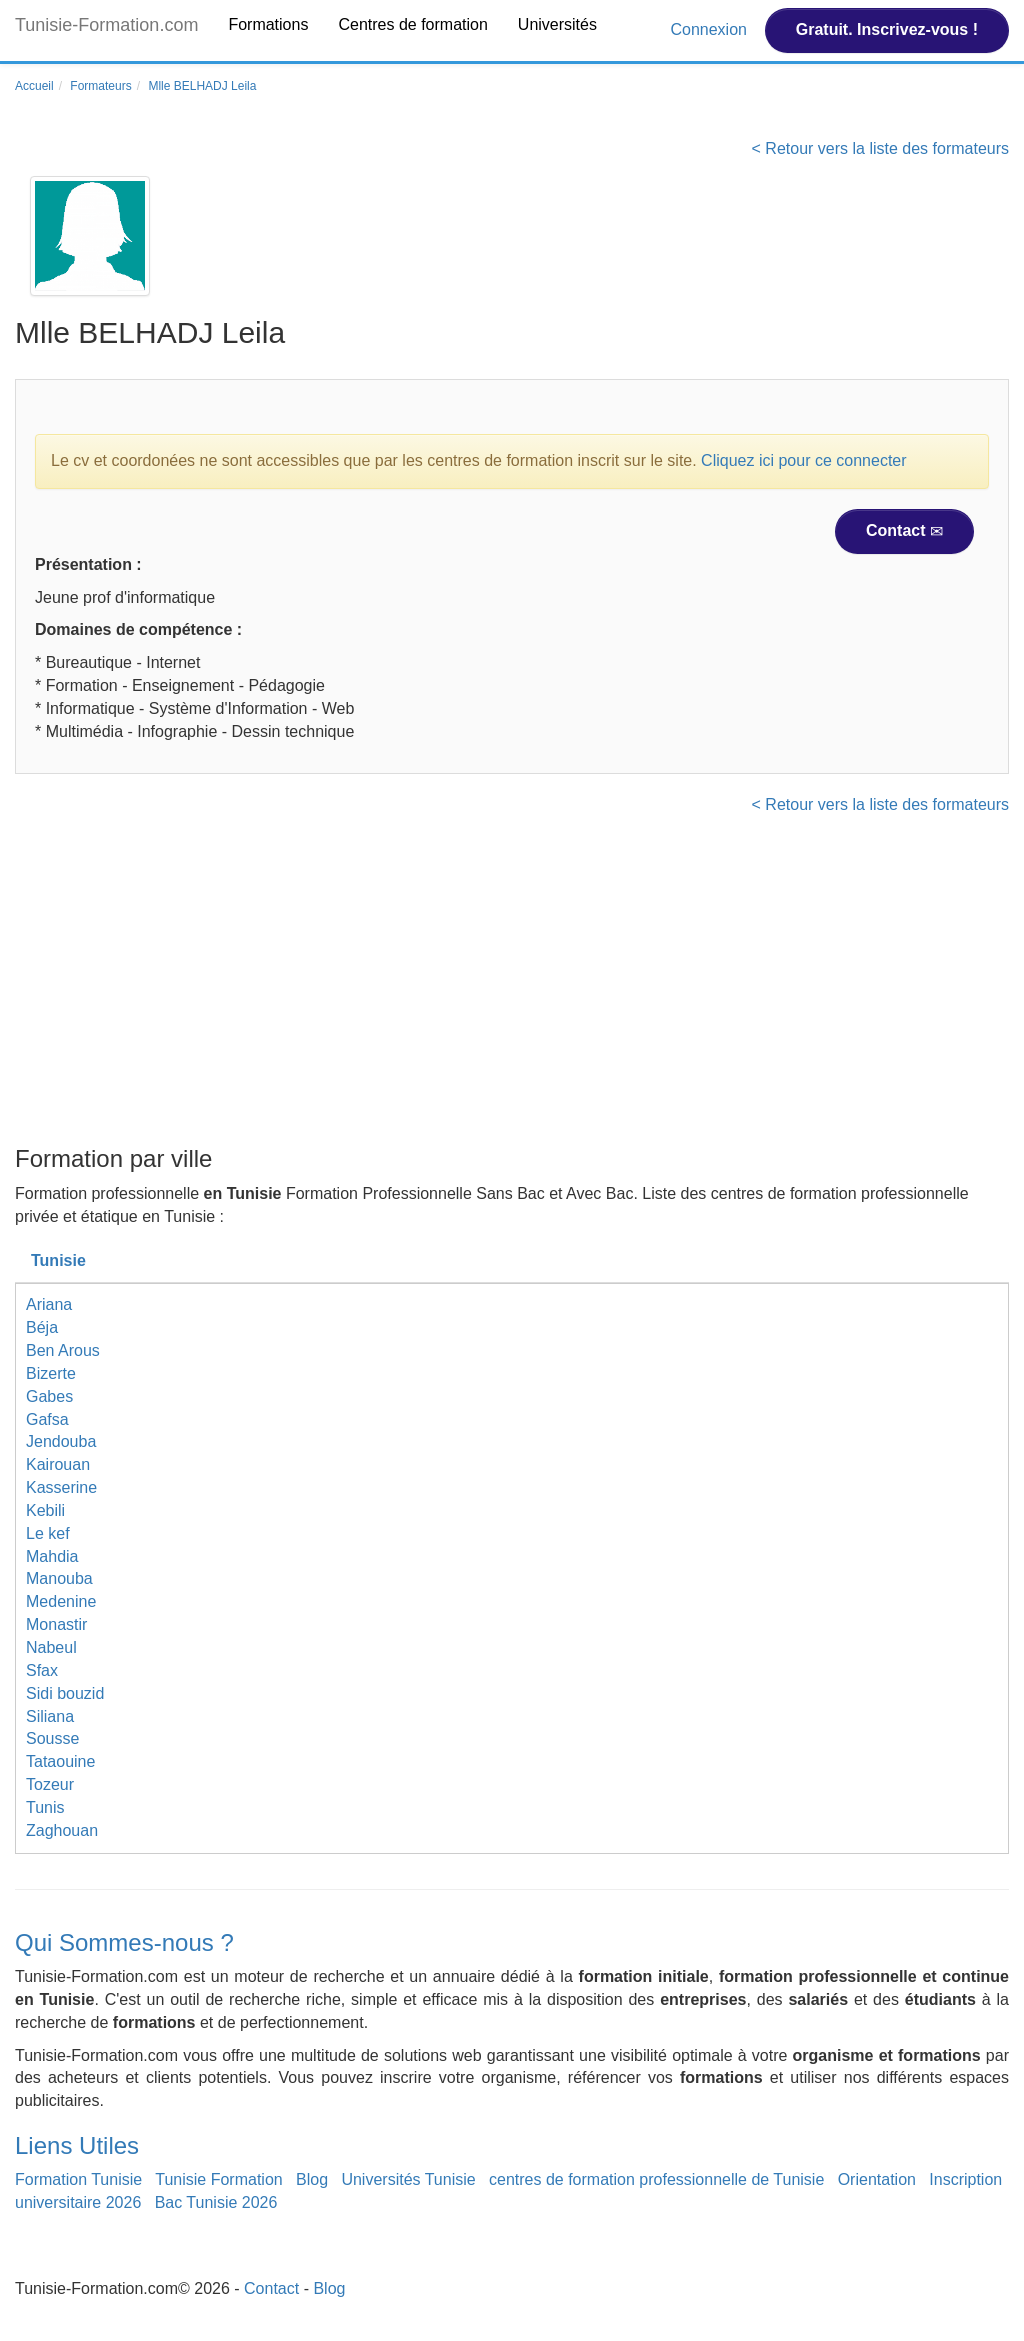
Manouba (59, 1578)
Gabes (49, 1396)
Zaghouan (62, 1830)
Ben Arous (63, 1350)
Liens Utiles (77, 2145)
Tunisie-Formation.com (106, 25)
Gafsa (47, 1419)
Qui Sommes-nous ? (124, 1942)
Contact (904, 531)
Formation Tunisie (78, 2179)
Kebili (45, 1510)
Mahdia (52, 1556)
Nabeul (51, 1647)
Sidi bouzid (65, 1693)
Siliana (50, 1716)
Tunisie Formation (218, 2179)
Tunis (45, 1807)
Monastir (56, 1624)
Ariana (49, 1304)
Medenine (61, 1601)
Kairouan (58, 1464)
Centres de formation (412, 24)
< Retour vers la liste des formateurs (880, 148)
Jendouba (61, 1441)
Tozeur (50, 1784)
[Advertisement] (512, 986)
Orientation (877, 2179)
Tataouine (60, 1761)
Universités (557, 24)
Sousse (52, 1738)
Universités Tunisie (408, 2179)
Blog (312, 2179)
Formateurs (100, 86)
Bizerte (51, 1373)
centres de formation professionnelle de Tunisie (656, 2179)
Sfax (42, 1670)
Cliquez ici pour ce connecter (803, 460)
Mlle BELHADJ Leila (202, 86)
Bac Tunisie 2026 (216, 2202)
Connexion (710, 29)
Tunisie (58, 1260)
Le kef (48, 1533)
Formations (268, 24)
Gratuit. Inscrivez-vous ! (887, 29)
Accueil (34, 86)
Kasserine (61, 1487)
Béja (42, 1327)
